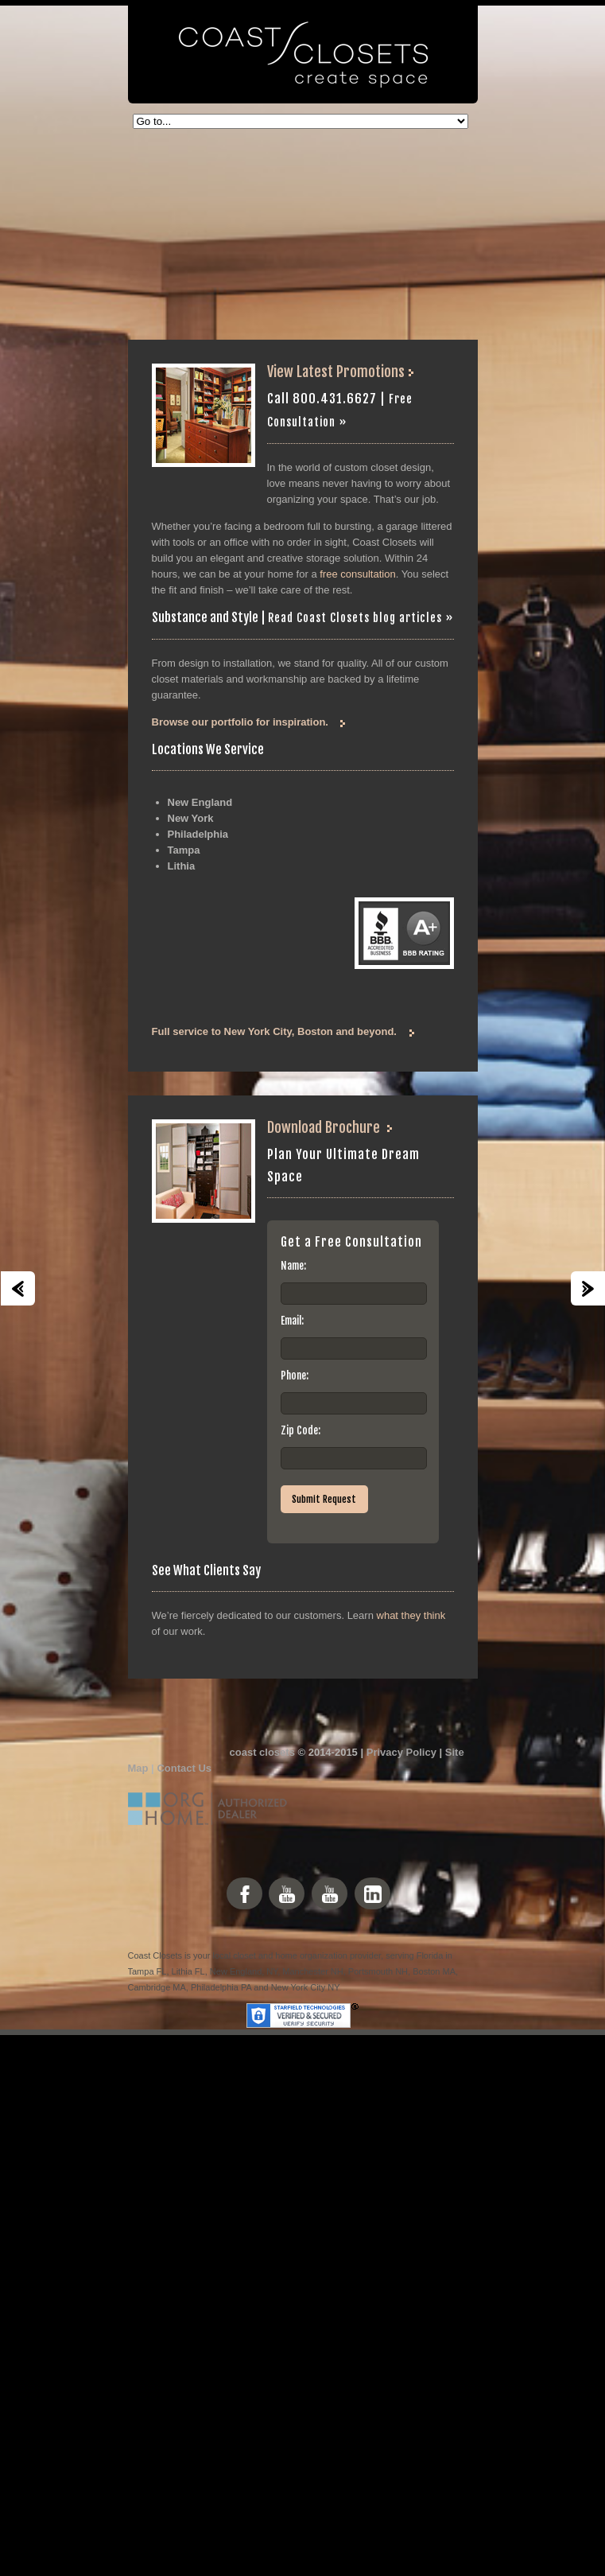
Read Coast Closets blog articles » (360, 618)
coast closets (262, 1752)
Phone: (294, 1375)
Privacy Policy (401, 1752)
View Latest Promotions (337, 371)
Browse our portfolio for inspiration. (240, 722)
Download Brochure (323, 1127)
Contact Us (184, 1768)
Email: (292, 1320)
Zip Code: (300, 1430)
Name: (293, 1265)
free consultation (357, 574)
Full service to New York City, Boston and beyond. (274, 1031)
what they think (411, 1615)
